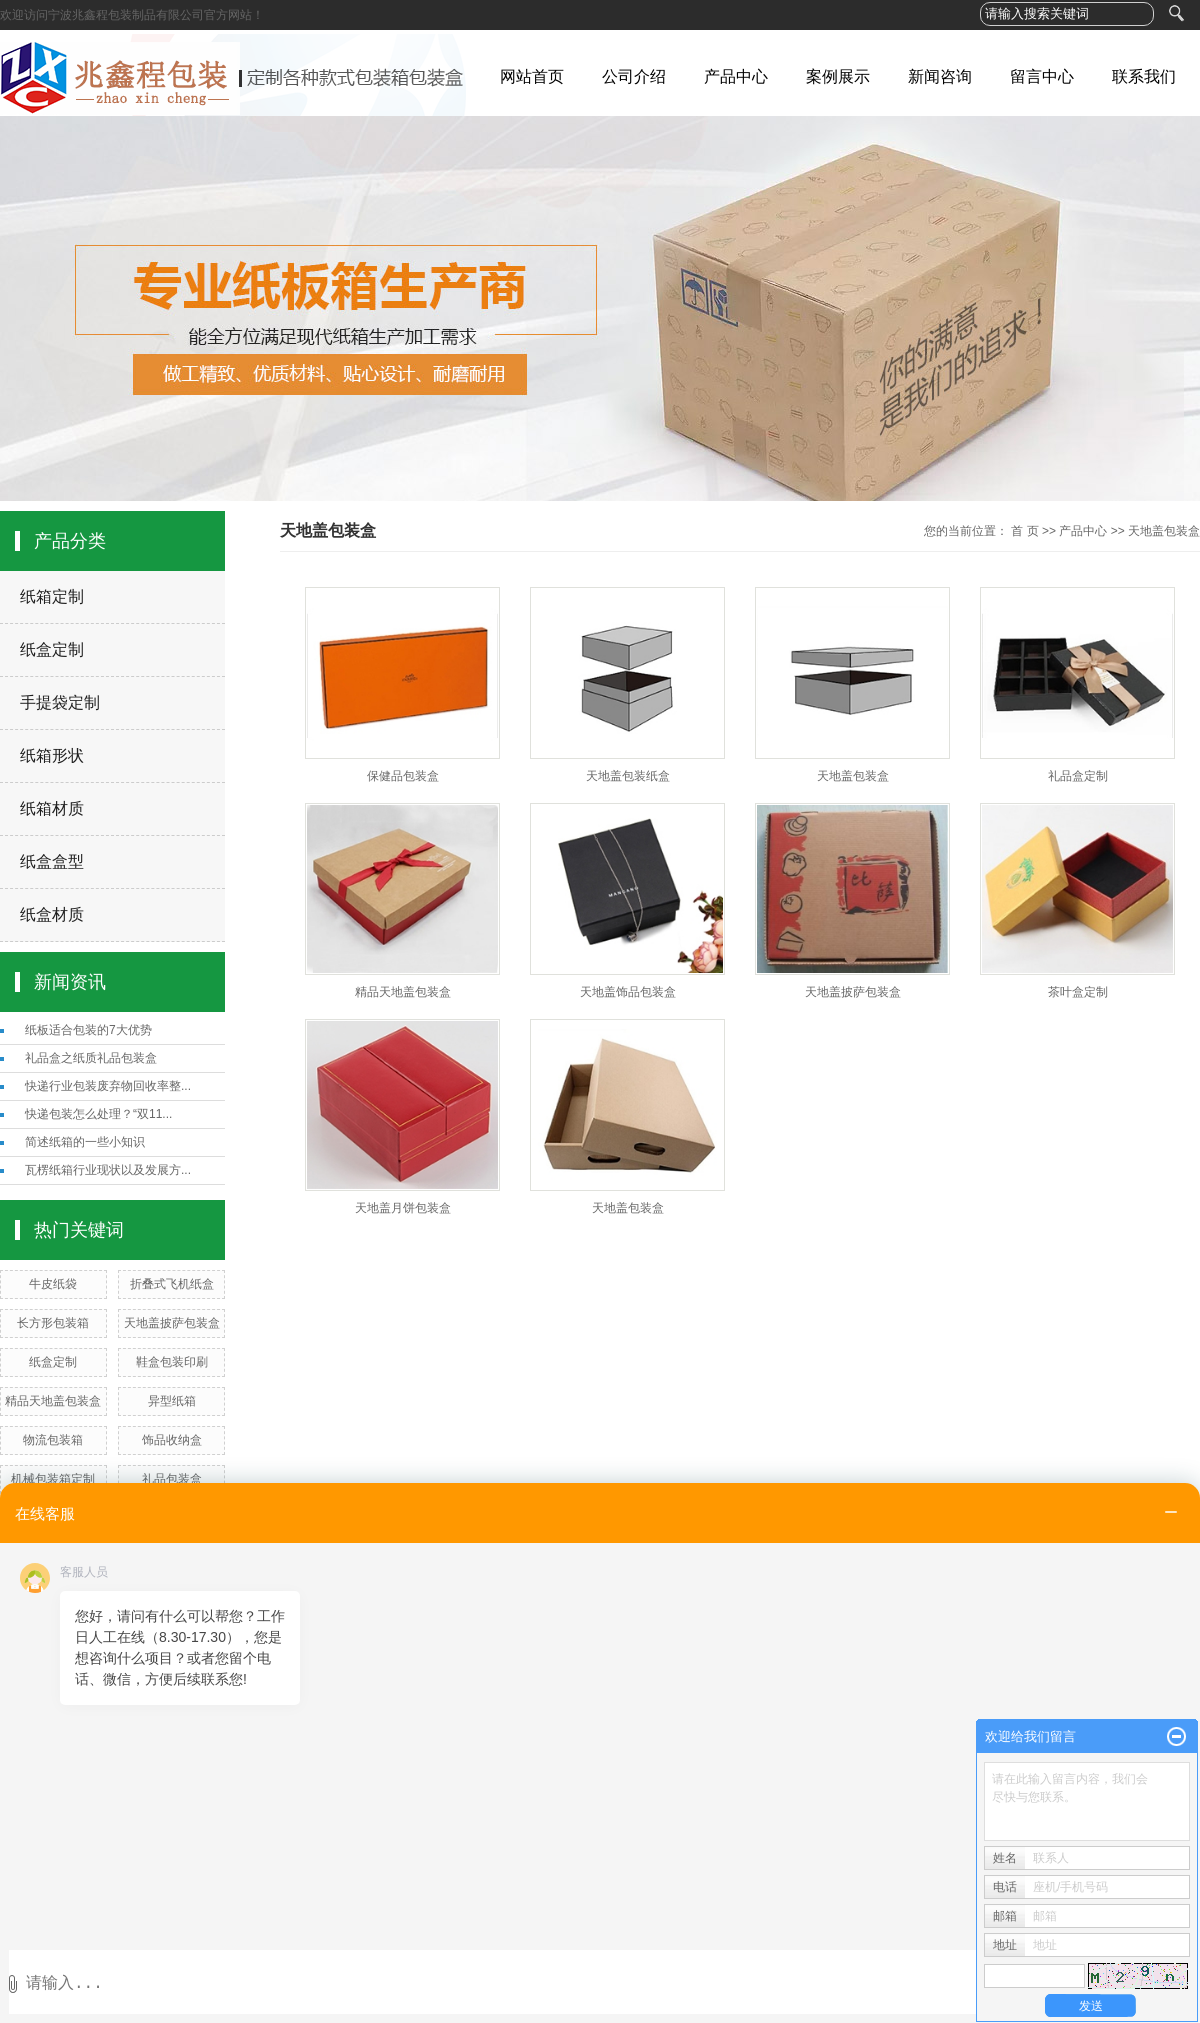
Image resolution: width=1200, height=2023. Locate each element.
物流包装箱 (53, 1440)
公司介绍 (634, 76)
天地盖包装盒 (1164, 531)
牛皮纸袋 (53, 1284)
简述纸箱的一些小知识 (85, 1142)
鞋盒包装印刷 (172, 1362)
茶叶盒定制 (1078, 992)
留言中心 (1042, 76)
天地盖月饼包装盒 (403, 1208)
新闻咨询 (940, 76)
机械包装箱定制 (53, 1479)
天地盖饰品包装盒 (628, 992)
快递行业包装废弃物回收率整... (108, 1086)
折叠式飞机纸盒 (172, 1284)
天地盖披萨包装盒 (172, 1323)
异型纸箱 (172, 1401)
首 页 (1024, 531)
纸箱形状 (52, 755)
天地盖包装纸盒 (628, 776)
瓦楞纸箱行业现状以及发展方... (108, 1170)
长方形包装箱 (53, 1323)
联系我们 (1144, 76)
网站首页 (532, 76)
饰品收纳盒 (172, 1440)
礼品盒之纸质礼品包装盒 (91, 1058)
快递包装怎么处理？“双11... (98, 1114)
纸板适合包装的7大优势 (88, 1030)
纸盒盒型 (52, 861)
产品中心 (736, 76)
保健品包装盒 (403, 776)
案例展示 (838, 76)
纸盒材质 (52, 914)
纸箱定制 (52, 596)
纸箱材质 (52, 808)
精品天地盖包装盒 (53, 1401)
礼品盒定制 (1078, 776)
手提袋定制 (60, 702)
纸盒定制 (52, 649)
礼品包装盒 (172, 1479)
